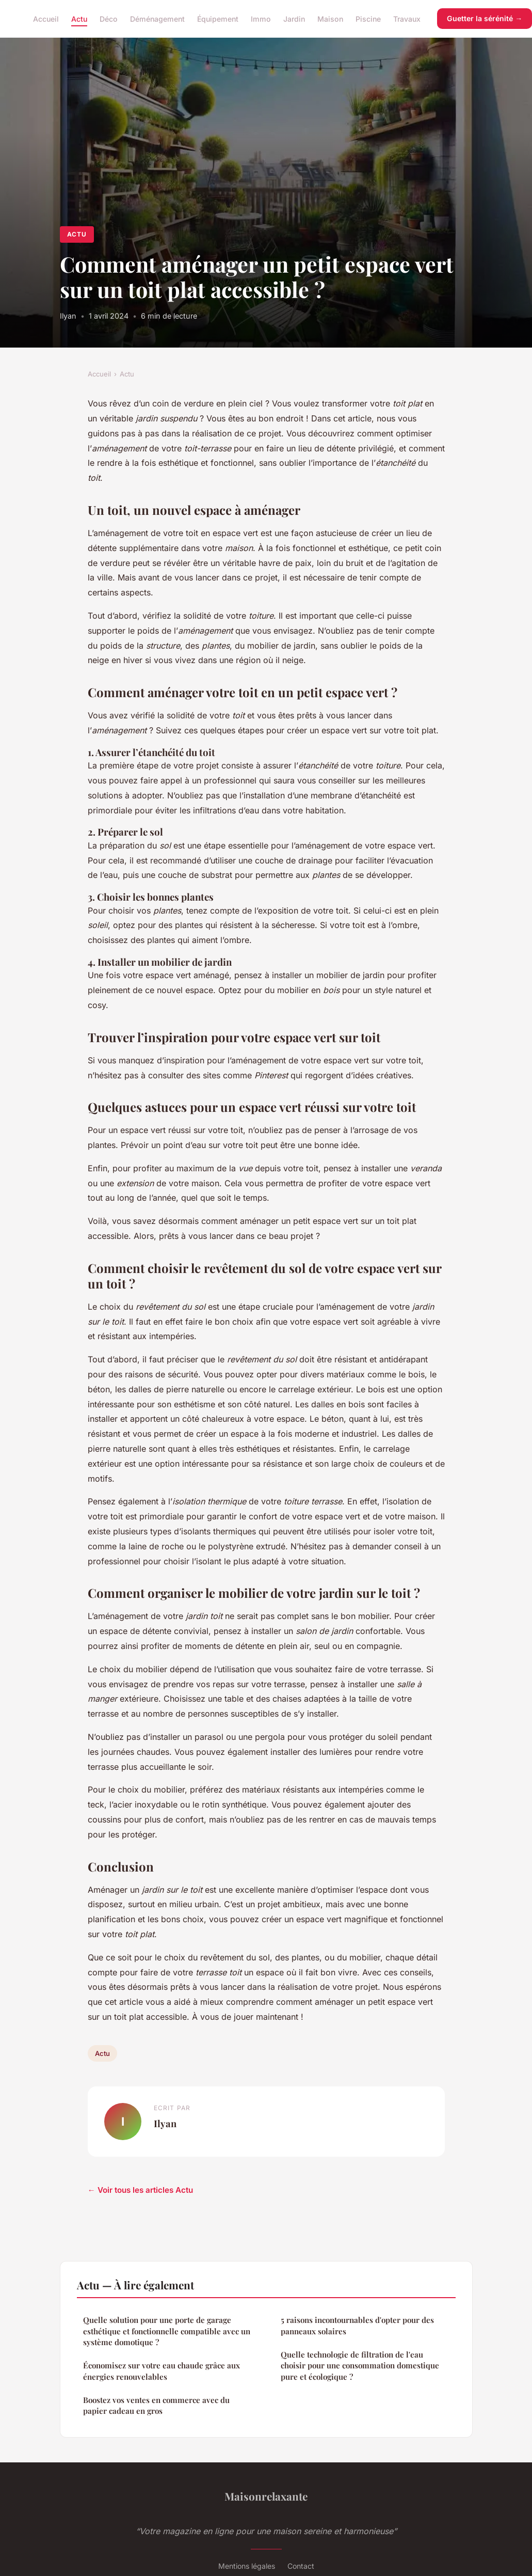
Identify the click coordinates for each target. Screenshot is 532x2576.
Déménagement (157, 18)
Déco (109, 18)
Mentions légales (246, 2566)
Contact (300, 2566)
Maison (330, 18)
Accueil (46, 18)
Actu (79, 18)
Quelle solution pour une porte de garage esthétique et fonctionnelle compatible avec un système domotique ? (166, 2331)
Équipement (217, 18)
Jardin (294, 18)
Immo (261, 18)
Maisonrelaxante (266, 2496)
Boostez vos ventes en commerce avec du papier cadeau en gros (156, 2405)
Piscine (368, 18)
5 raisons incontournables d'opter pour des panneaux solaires (357, 2325)
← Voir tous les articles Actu (140, 2190)
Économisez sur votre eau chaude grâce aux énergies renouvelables (161, 2370)
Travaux (407, 18)
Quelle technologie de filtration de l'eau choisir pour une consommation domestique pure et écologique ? (360, 2365)
